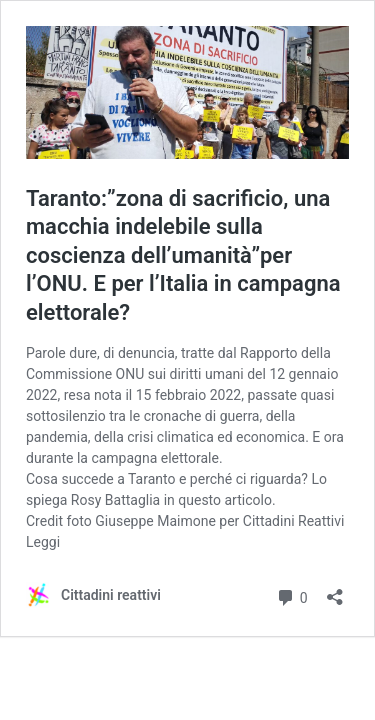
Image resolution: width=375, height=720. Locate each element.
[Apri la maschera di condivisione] (335, 590)
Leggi (43, 542)
